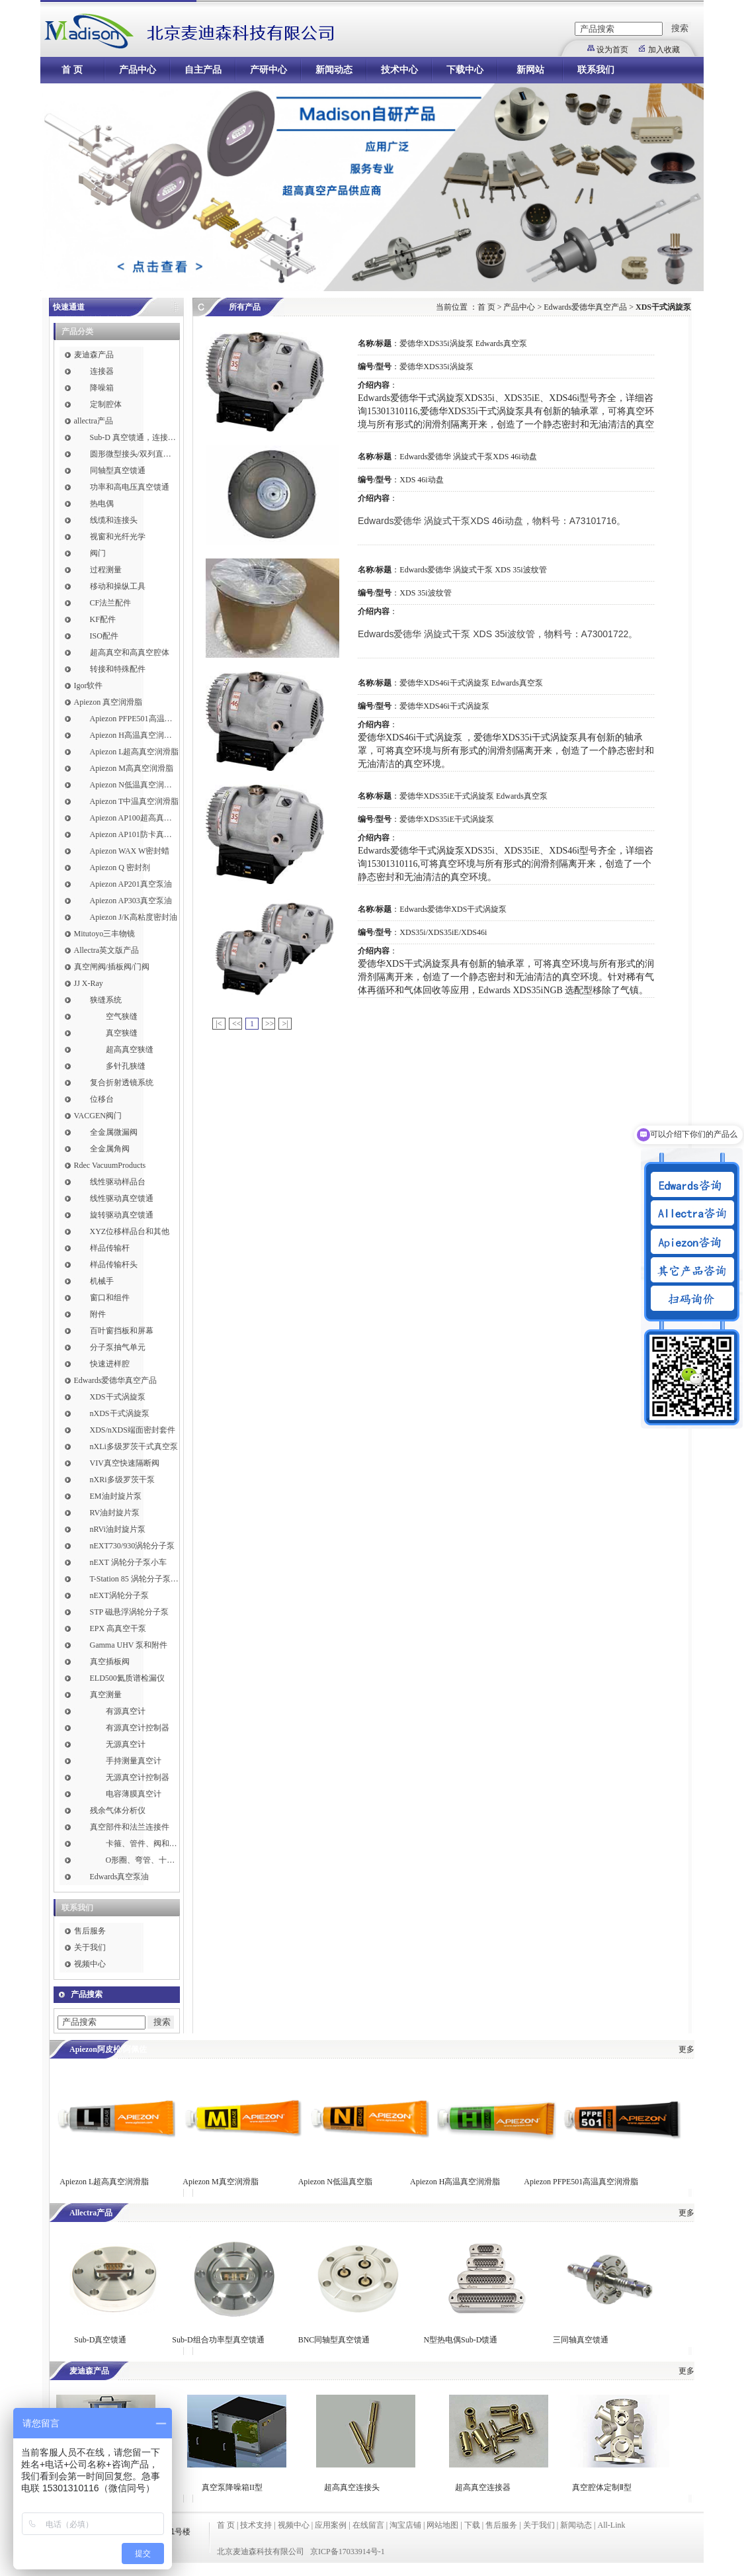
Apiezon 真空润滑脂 (108, 702)
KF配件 (103, 619)
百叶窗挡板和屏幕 (121, 1330)
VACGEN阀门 (98, 1115)
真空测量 (106, 1694)
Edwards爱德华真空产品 (115, 1380)
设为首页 (612, 49)
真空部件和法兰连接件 (129, 1827)
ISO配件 (104, 636)
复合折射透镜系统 (121, 1082)
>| (285, 1023)
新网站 (530, 70)
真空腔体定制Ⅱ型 (602, 2487)
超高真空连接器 (483, 2487)
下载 (472, 2525)
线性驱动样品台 (117, 1181)
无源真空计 (125, 1744)
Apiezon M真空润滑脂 (220, 2181)
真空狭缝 (122, 1033)
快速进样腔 (110, 1363)
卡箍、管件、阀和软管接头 (142, 1843)
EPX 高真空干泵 (118, 1628)
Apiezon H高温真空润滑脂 (134, 735)
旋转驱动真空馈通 (121, 1215)
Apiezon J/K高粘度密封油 (133, 917)
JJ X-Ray (88, 983)
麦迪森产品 (94, 354)
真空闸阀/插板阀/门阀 (112, 966)
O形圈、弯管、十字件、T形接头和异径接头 (142, 1860)
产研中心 (268, 70)
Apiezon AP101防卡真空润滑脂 (134, 834)
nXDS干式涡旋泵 (119, 1413)
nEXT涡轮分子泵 (119, 1595)
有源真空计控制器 (137, 1727)
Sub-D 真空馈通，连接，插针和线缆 (134, 437)
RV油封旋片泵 (115, 1512)
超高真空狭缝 (129, 1049)
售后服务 (90, 1930)
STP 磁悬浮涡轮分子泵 (129, 1612)
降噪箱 (102, 387)
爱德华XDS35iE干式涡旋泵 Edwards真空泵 (473, 796)
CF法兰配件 (111, 602)
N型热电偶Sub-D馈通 (460, 2339)
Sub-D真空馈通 (100, 2339)
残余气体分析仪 (117, 1810)
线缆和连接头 (114, 520)
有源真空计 (125, 1711)
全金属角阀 (110, 1148)
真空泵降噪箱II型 (232, 2487)
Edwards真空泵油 (119, 1876)
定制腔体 (106, 404)
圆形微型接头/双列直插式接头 (134, 454)
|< (219, 1023)
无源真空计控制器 (137, 1777)
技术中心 (399, 70)
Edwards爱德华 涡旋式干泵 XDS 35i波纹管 (472, 569)
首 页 (72, 70)
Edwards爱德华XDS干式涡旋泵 (453, 909)
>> (269, 1023)
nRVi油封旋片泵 (117, 1529)
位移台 (102, 1099)
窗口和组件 (110, 1297)
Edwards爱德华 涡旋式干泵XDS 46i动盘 (467, 456)
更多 (686, 2049)
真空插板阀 (110, 1661)
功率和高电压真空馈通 (129, 487)
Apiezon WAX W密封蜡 (130, 851)
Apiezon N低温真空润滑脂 (134, 784)
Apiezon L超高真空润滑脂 (134, 751)
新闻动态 (333, 70)
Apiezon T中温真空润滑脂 (134, 801)
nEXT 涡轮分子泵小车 (128, 1562)
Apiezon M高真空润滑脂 (131, 768)
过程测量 (106, 569)
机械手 (102, 1281)
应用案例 (331, 2525)
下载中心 (464, 70)
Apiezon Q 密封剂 (120, 867)
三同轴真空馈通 (580, 2339)
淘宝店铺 (405, 2525)
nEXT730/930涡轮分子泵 (132, 1545)
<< (236, 1023)
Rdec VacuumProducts (110, 1165)
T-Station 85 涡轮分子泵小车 (134, 1578)
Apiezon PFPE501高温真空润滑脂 (134, 718)
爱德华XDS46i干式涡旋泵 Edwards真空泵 (470, 683)
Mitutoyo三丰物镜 (105, 933)
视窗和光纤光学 (117, 536)
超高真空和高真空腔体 (129, 652)
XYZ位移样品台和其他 (130, 1231)
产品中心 (137, 70)
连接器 (102, 371)
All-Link (611, 2525)
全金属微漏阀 (114, 1132)
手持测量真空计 (133, 1760)
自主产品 (203, 70)
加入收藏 (664, 49)
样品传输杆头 (114, 1264)
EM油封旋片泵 (116, 1496)
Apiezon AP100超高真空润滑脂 (134, 817)
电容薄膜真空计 (133, 1794)
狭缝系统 (106, 999)
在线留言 (368, 2525)
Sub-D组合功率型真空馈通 (218, 2339)
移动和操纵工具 (117, 586)
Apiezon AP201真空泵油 (131, 884)
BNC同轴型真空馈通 (334, 2339)
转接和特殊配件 (117, 669)
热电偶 (102, 503)
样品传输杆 (110, 1248)
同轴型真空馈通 (117, 470)
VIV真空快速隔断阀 (124, 1463)
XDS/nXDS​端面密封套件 (132, 1430)
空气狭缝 (122, 1016)
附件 (98, 1314)
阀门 (98, 553)
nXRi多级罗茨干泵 (122, 1479)
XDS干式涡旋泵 (117, 1396)
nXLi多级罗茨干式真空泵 (134, 1446)
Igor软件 (88, 685)
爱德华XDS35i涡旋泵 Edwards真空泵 (462, 343)
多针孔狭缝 (125, 1066)
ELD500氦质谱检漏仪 (127, 1678)
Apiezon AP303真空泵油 (131, 900)
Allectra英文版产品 (107, 950)
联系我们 (595, 70)
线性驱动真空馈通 (121, 1198)
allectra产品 (93, 420)
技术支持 (256, 2525)
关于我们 (90, 1947)
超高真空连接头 (352, 2487)
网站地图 (442, 2525)
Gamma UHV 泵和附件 (129, 1645)
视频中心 (90, 1964)
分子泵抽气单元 (117, 1347)
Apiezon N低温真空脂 (336, 2181)
